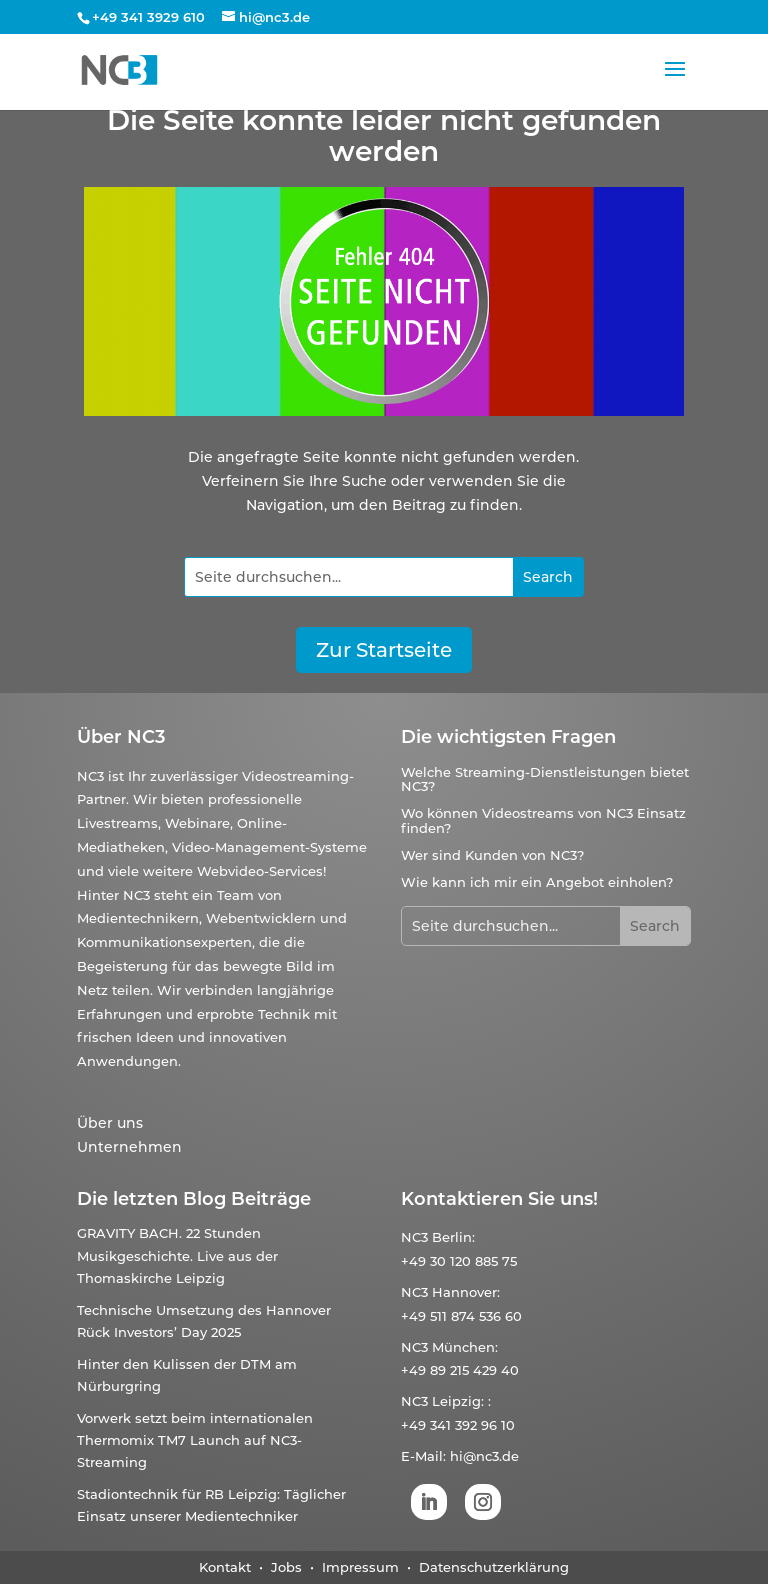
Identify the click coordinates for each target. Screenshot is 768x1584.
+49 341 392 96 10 (458, 1425)
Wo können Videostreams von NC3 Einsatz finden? (543, 820)
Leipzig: (458, 1401)
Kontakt (225, 1567)
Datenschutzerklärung (494, 1567)
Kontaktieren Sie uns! (499, 1199)
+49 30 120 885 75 (459, 1261)
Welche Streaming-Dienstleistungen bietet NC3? (545, 779)
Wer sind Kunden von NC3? (492, 855)
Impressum (360, 1567)
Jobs (286, 1567)
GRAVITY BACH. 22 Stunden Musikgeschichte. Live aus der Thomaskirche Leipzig (177, 1255)
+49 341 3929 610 (148, 17)
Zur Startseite (384, 650)
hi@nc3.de (484, 1456)
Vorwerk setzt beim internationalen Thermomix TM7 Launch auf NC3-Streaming (195, 1440)
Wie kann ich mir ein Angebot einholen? (537, 882)
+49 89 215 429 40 (460, 1370)
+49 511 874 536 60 (461, 1316)
